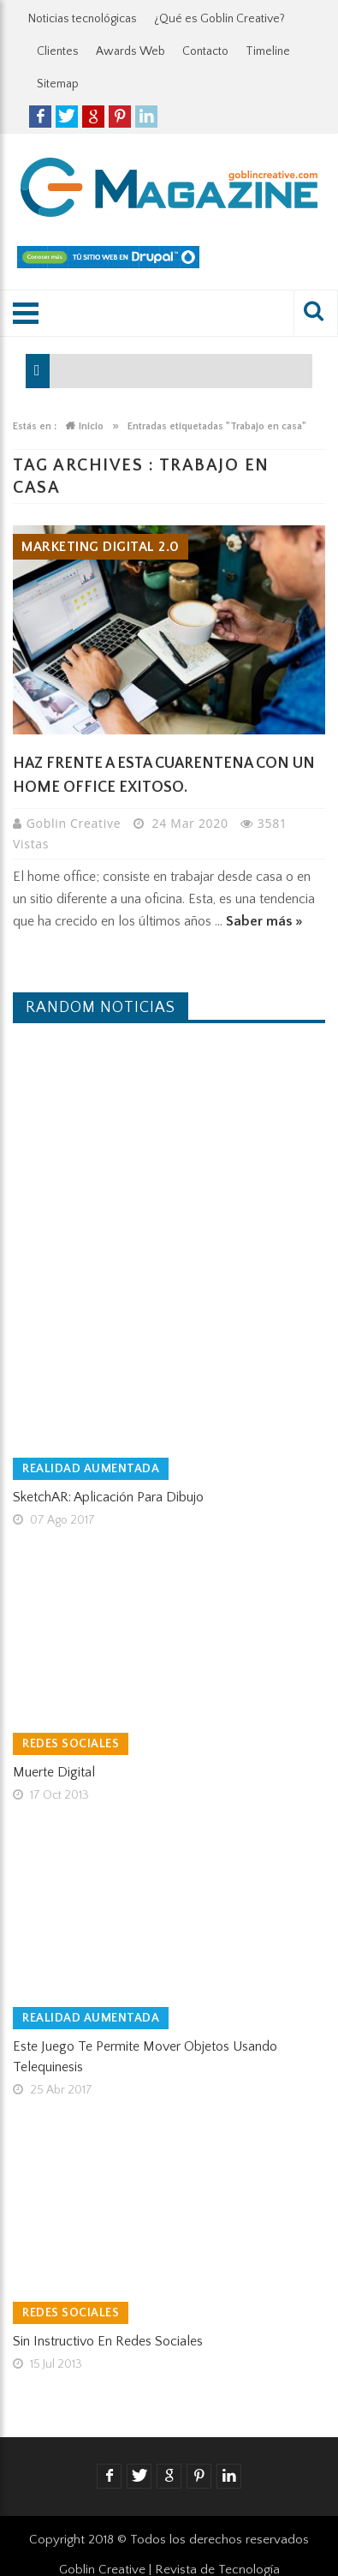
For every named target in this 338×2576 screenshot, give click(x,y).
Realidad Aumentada (90, 1469)
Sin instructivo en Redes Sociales (108, 2341)
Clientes (58, 51)
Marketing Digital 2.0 (100, 546)
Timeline (268, 51)
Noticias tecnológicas (82, 19)
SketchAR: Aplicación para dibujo (108, 1497)
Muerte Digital (54, 1772)
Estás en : (34, 426)
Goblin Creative (76, 823)
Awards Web (130, 51)
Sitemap (58, 84)
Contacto (205, 51)
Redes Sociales (70, 1744)
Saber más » (264, 921)
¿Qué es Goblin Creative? (219, 19)
